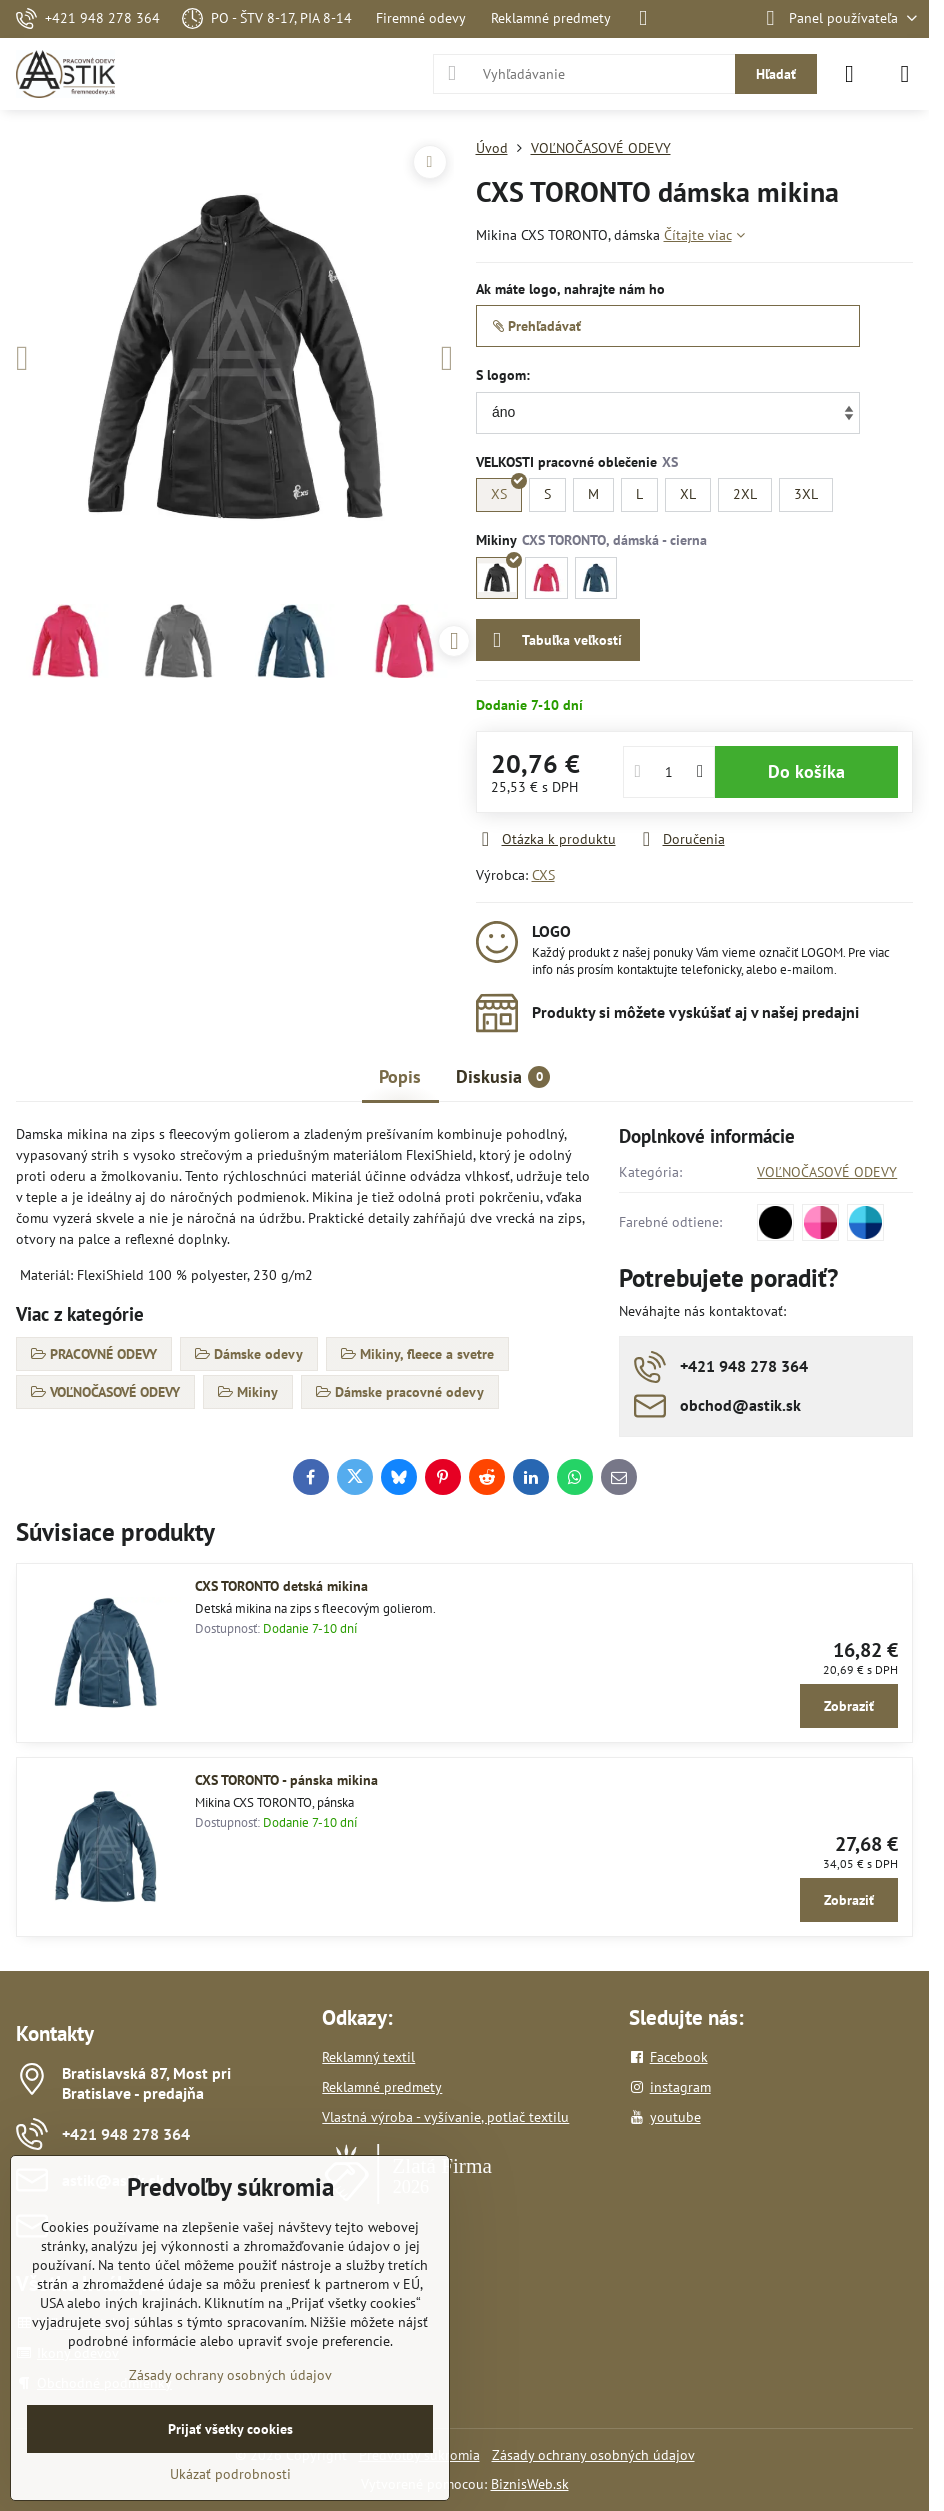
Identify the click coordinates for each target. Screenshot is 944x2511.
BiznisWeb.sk (530, 2484)
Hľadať (776, 74)
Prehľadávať (537, 326)
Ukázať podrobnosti (230, 2474)
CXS (543, 875)
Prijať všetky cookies (230, 2429)
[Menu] (905, 74)
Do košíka (806, 771)
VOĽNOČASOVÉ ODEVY (827, 1172)
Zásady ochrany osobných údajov (593, 2455)
